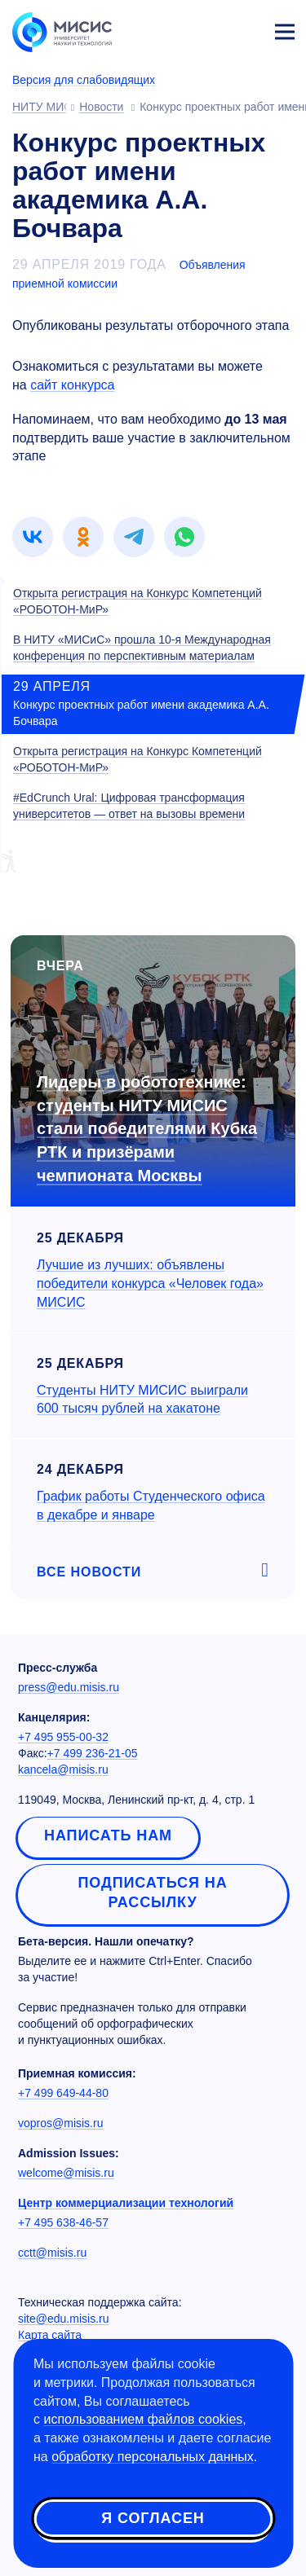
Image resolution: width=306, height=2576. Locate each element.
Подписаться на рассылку (152, 1892)
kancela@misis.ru (63, 1769)
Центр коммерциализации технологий (125, 2202)
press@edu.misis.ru (68, 1687)
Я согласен (152, 2518)
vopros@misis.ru (60, 2123)
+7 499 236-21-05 (92, 1753)
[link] (32, 537)
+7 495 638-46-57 (63, 2222)
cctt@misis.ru (52, 2252)
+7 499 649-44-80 (63, 2092)
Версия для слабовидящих (83, 79)
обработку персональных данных (152, 2457)
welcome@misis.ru (66, 2172)
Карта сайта (50, 2334)
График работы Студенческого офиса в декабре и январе (151, 1505)
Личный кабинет (245, 29)
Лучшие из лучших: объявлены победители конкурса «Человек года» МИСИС (150, 1283)
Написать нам (108, 1835)
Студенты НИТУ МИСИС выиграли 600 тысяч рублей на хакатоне (142, 1399)
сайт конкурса (72, 385)
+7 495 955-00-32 (63, 1736)
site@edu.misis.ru (63, 2318)
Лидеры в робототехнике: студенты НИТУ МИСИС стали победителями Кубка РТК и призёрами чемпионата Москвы (147, 1128)
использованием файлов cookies (142, 2419)
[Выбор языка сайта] (208, 27)
